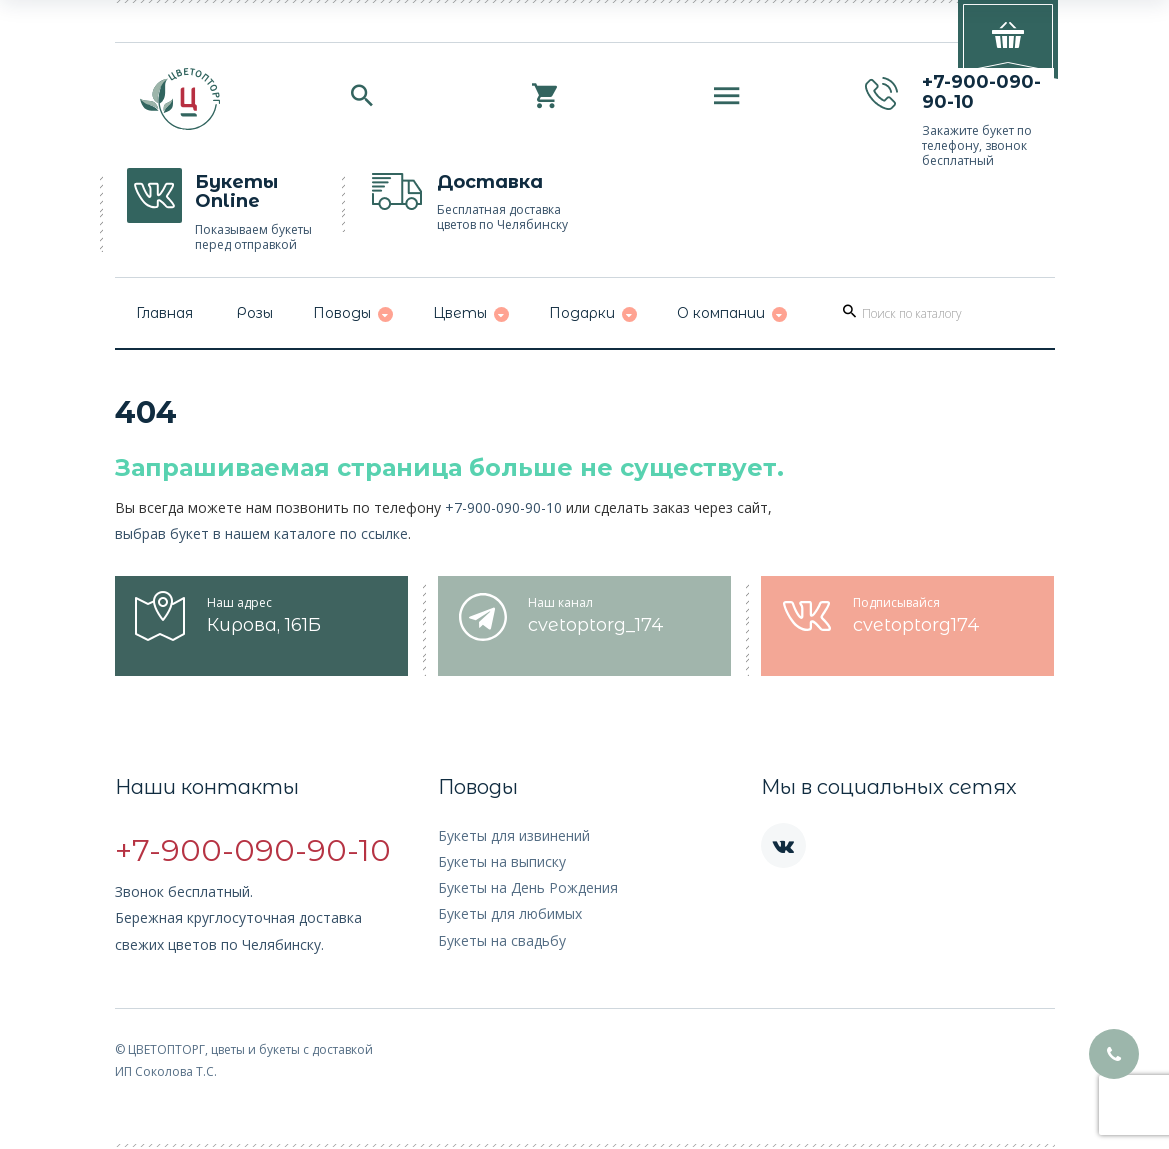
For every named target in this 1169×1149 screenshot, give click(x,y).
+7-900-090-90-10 (503, 507)
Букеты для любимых (510, 913)
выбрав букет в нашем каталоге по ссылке (261, 533)
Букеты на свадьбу (502, 940)
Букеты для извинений (514, 835)
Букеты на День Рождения (528, 887)
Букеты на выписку (502, 861)
